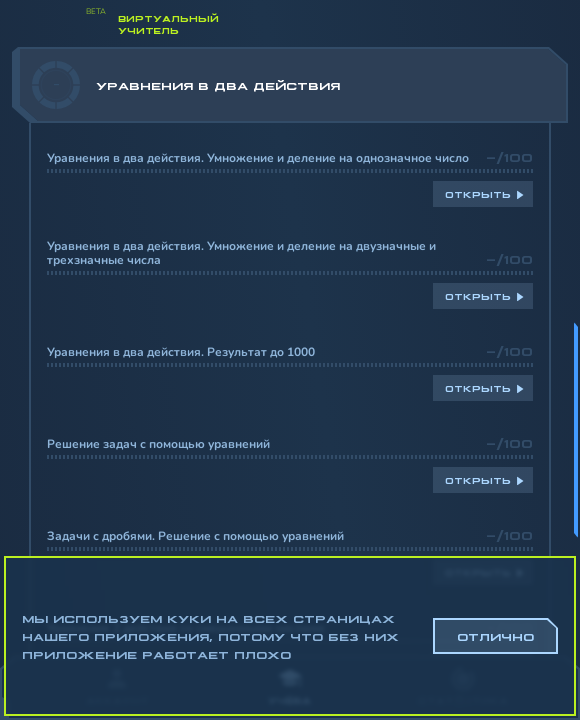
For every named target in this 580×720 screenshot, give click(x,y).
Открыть (478, 194)
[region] (290, 351)
